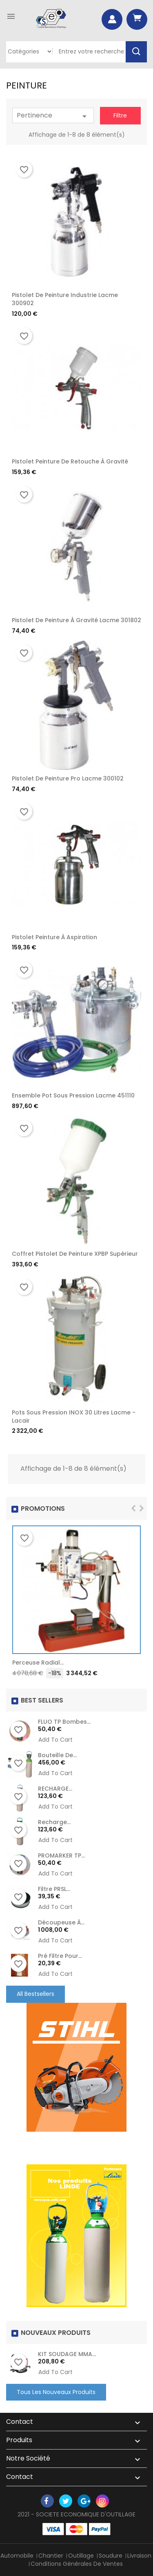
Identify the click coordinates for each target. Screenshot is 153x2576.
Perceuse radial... (38, 1662)
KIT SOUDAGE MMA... (67, 2354)
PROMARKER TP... (61, 1855)
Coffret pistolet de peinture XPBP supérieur (75, 1254)
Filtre (120, 115)
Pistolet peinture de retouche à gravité (70, 461)
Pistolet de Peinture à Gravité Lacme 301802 (76, 620)
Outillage (81, 2556)
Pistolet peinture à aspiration (54, 937)
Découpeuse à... (61, 1922)
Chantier (50, 2556)
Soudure (110, 2556)
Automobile (16, 2556)
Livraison (139, 2556)
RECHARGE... (55, 1789)
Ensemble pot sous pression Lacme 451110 (73, 1095)
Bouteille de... (57, 1755)
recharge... (54, 1822)
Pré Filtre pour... (60, 1956)
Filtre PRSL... (54, 1889)
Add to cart (55, 1740)
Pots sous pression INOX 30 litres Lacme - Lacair (73, 1416)
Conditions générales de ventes (77, 2564)
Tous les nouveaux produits (56, 2392)
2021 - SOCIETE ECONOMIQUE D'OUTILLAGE (76, 2514)
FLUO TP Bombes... (64, 1722)
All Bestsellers (35, 1994)
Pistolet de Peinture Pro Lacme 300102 (68, 778)
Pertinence (53, 116)
